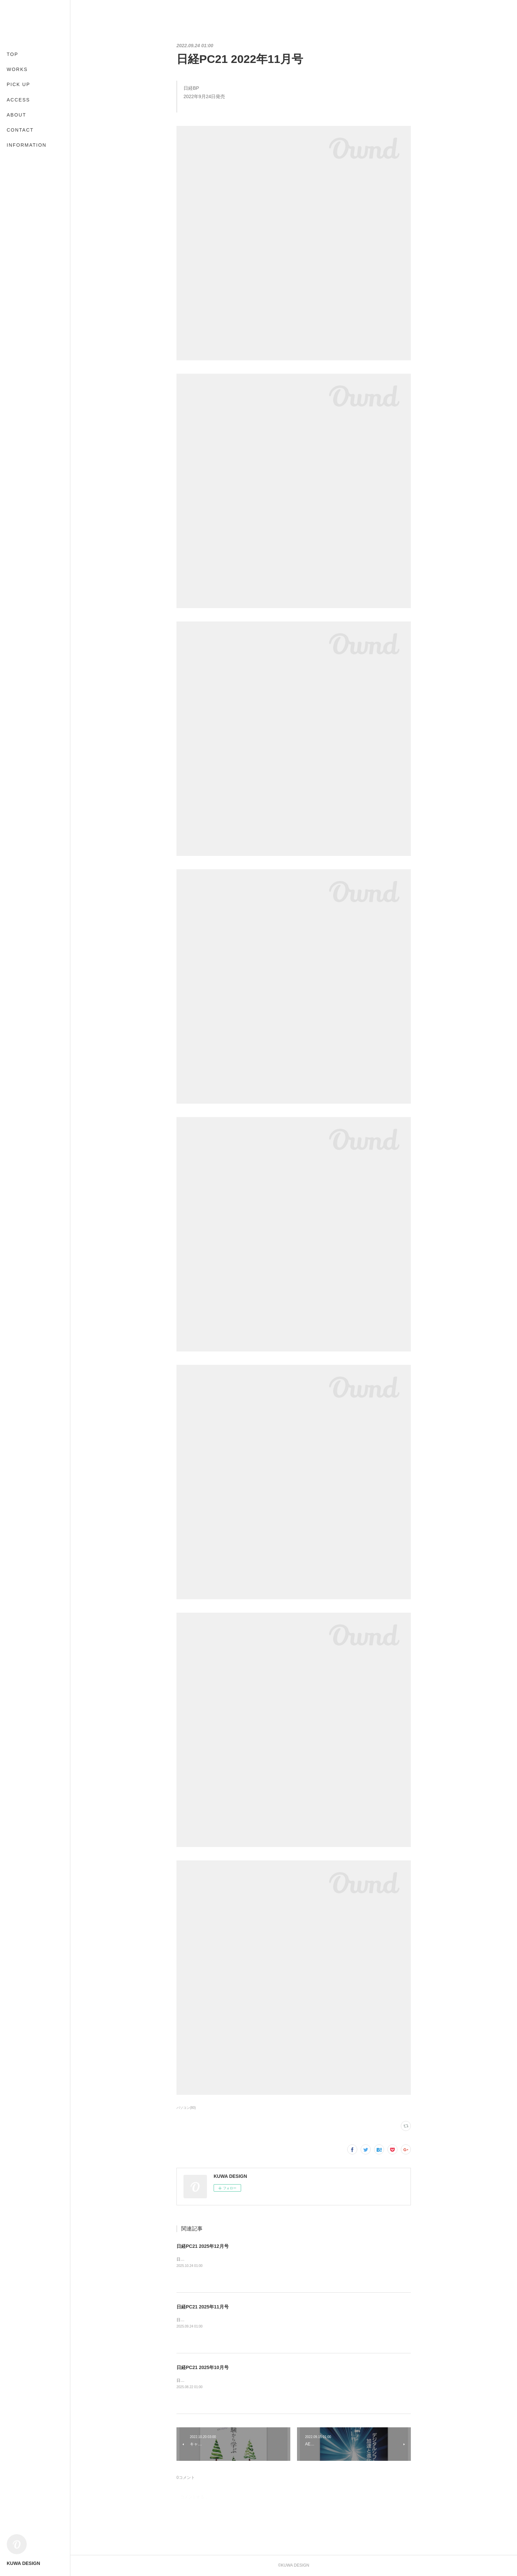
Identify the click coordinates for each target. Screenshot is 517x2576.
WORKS (17, 69)
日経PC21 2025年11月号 (202, 2306)
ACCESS (18, 99)
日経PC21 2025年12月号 (202, 2246)
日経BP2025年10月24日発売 (202, 2259)
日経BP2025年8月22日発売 (201, 2380)
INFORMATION (27, 145)
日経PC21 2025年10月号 (202, 2367)
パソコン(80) (186, 2108)
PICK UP (18, 84)
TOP (12, 54)
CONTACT (20, 130)
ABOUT (16, 115)
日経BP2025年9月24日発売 (201, 2319)
